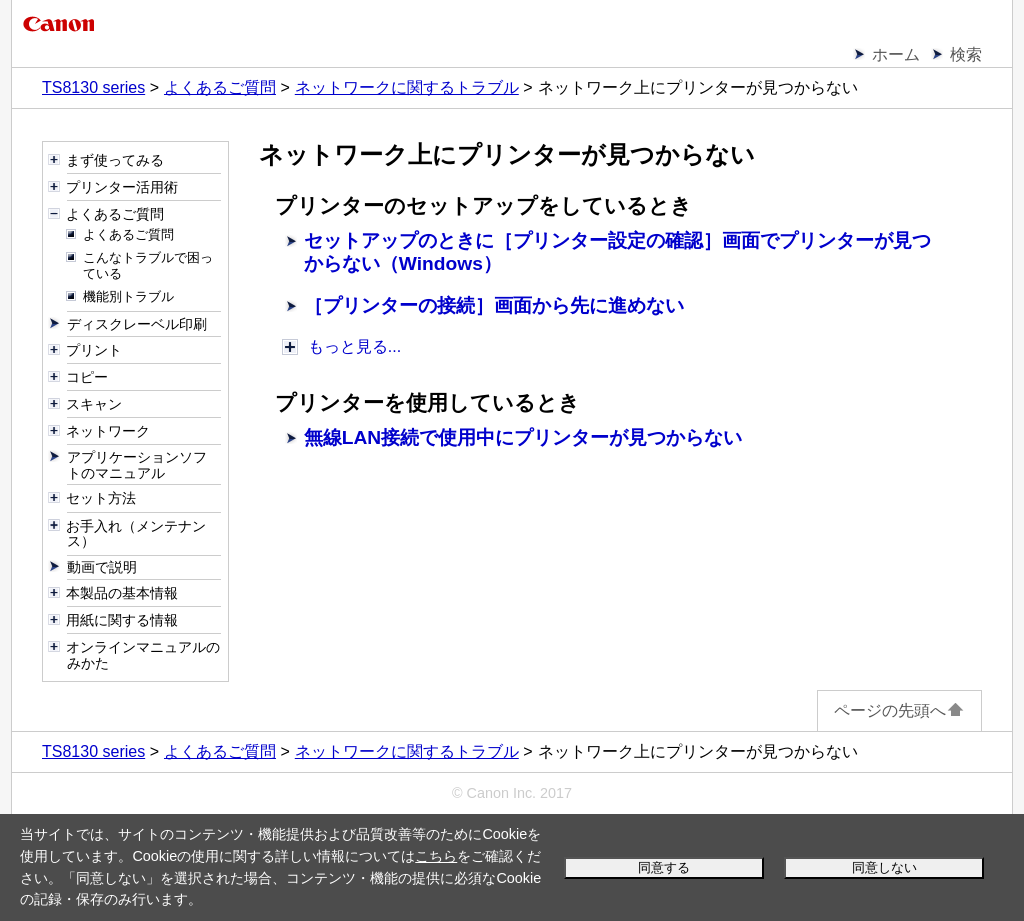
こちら (436, 856)
